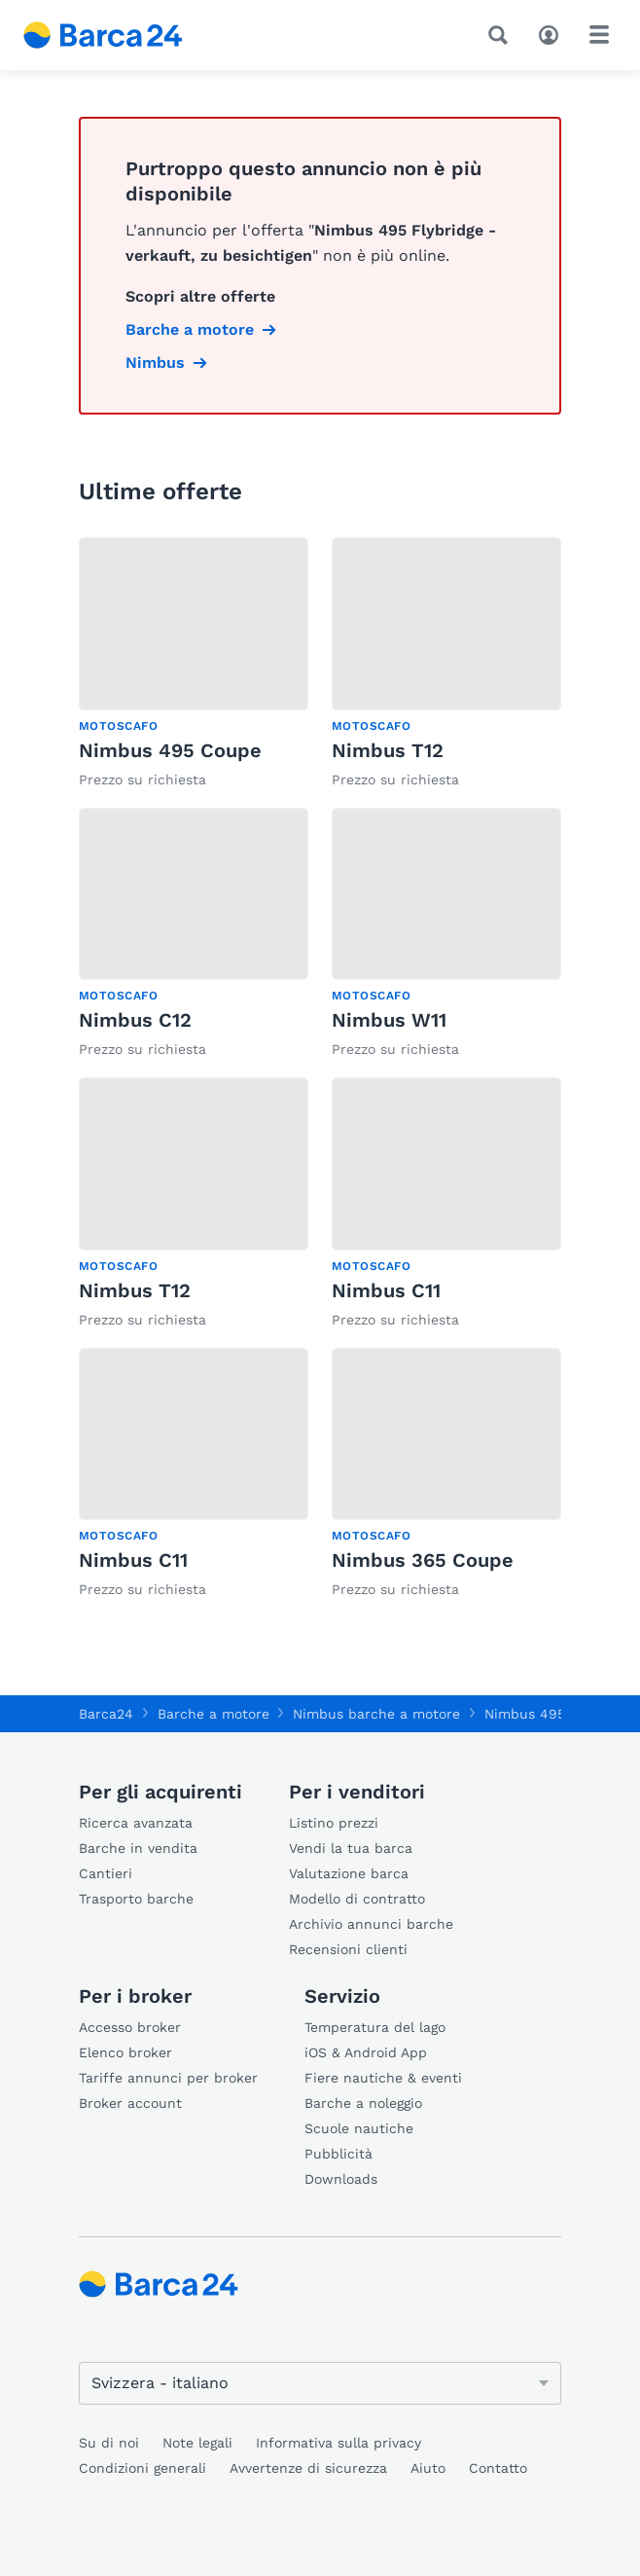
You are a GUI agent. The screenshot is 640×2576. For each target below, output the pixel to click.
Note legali (197, 2442)
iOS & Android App (365, 2052)
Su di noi (109, 2442)
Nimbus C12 (135, 1020)
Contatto (498, 2468)
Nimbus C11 (386, 1290)
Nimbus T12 (388, 750)
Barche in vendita (138, 1848)
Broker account (130, 2103)
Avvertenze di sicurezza (308, 2468)
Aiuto (427, 2468)
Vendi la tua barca (350, 1848)
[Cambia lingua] (320, 2383)
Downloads (340, 2179)
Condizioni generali (142, 2468)
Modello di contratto (357, 1898)
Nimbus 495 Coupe (170, 750)
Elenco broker (125, 2052)
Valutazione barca (349, 1873)
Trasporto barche (136, 1898)
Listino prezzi (333, 1823)
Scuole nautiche (358, 2128)
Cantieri (105, 1873)
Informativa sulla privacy (338, 2442)
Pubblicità (338, 2153)
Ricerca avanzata (136, 1823)
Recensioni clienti (348, 1949)
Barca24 (106, 1714)
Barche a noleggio (363, 2103)
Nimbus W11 (389, 1020)
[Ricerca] (502, 35)
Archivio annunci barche (371, 1924)
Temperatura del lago (374, 2027)
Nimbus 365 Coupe (423, 1560)
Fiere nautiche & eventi (383, 2078)
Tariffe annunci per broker (168, 2078)
